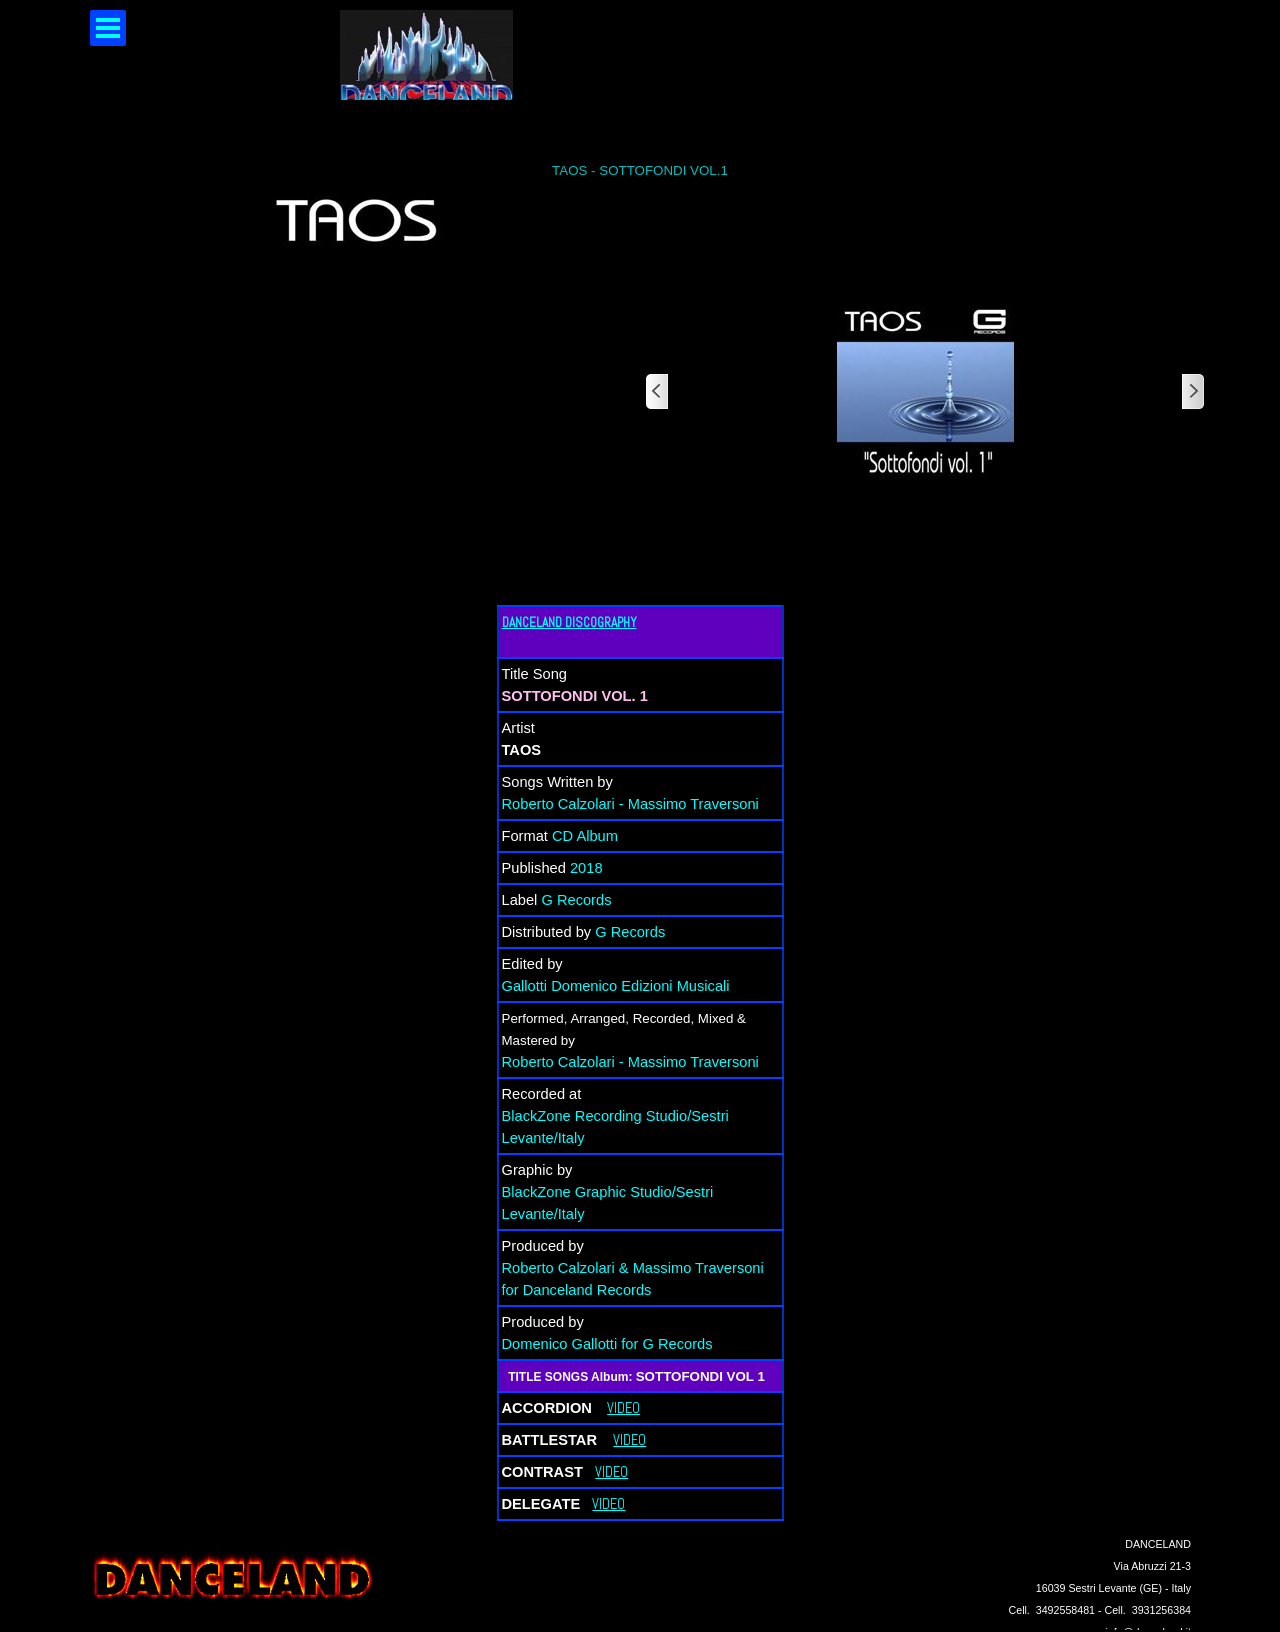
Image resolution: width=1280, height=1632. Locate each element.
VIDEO (623, 1408)
